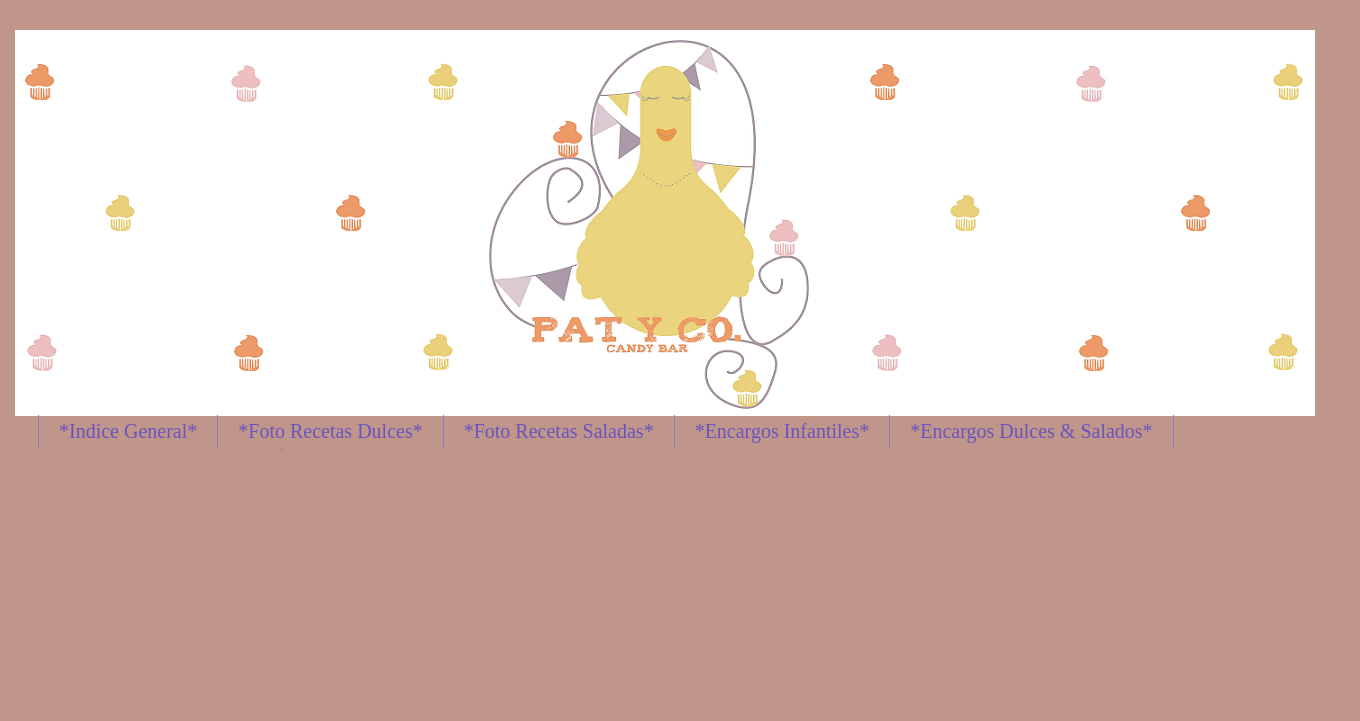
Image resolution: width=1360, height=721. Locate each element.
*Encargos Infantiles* (782, 431)
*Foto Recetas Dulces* (330, 431)
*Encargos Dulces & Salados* (1031, 431)
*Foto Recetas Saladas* (559, 431)
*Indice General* (128, 431)
